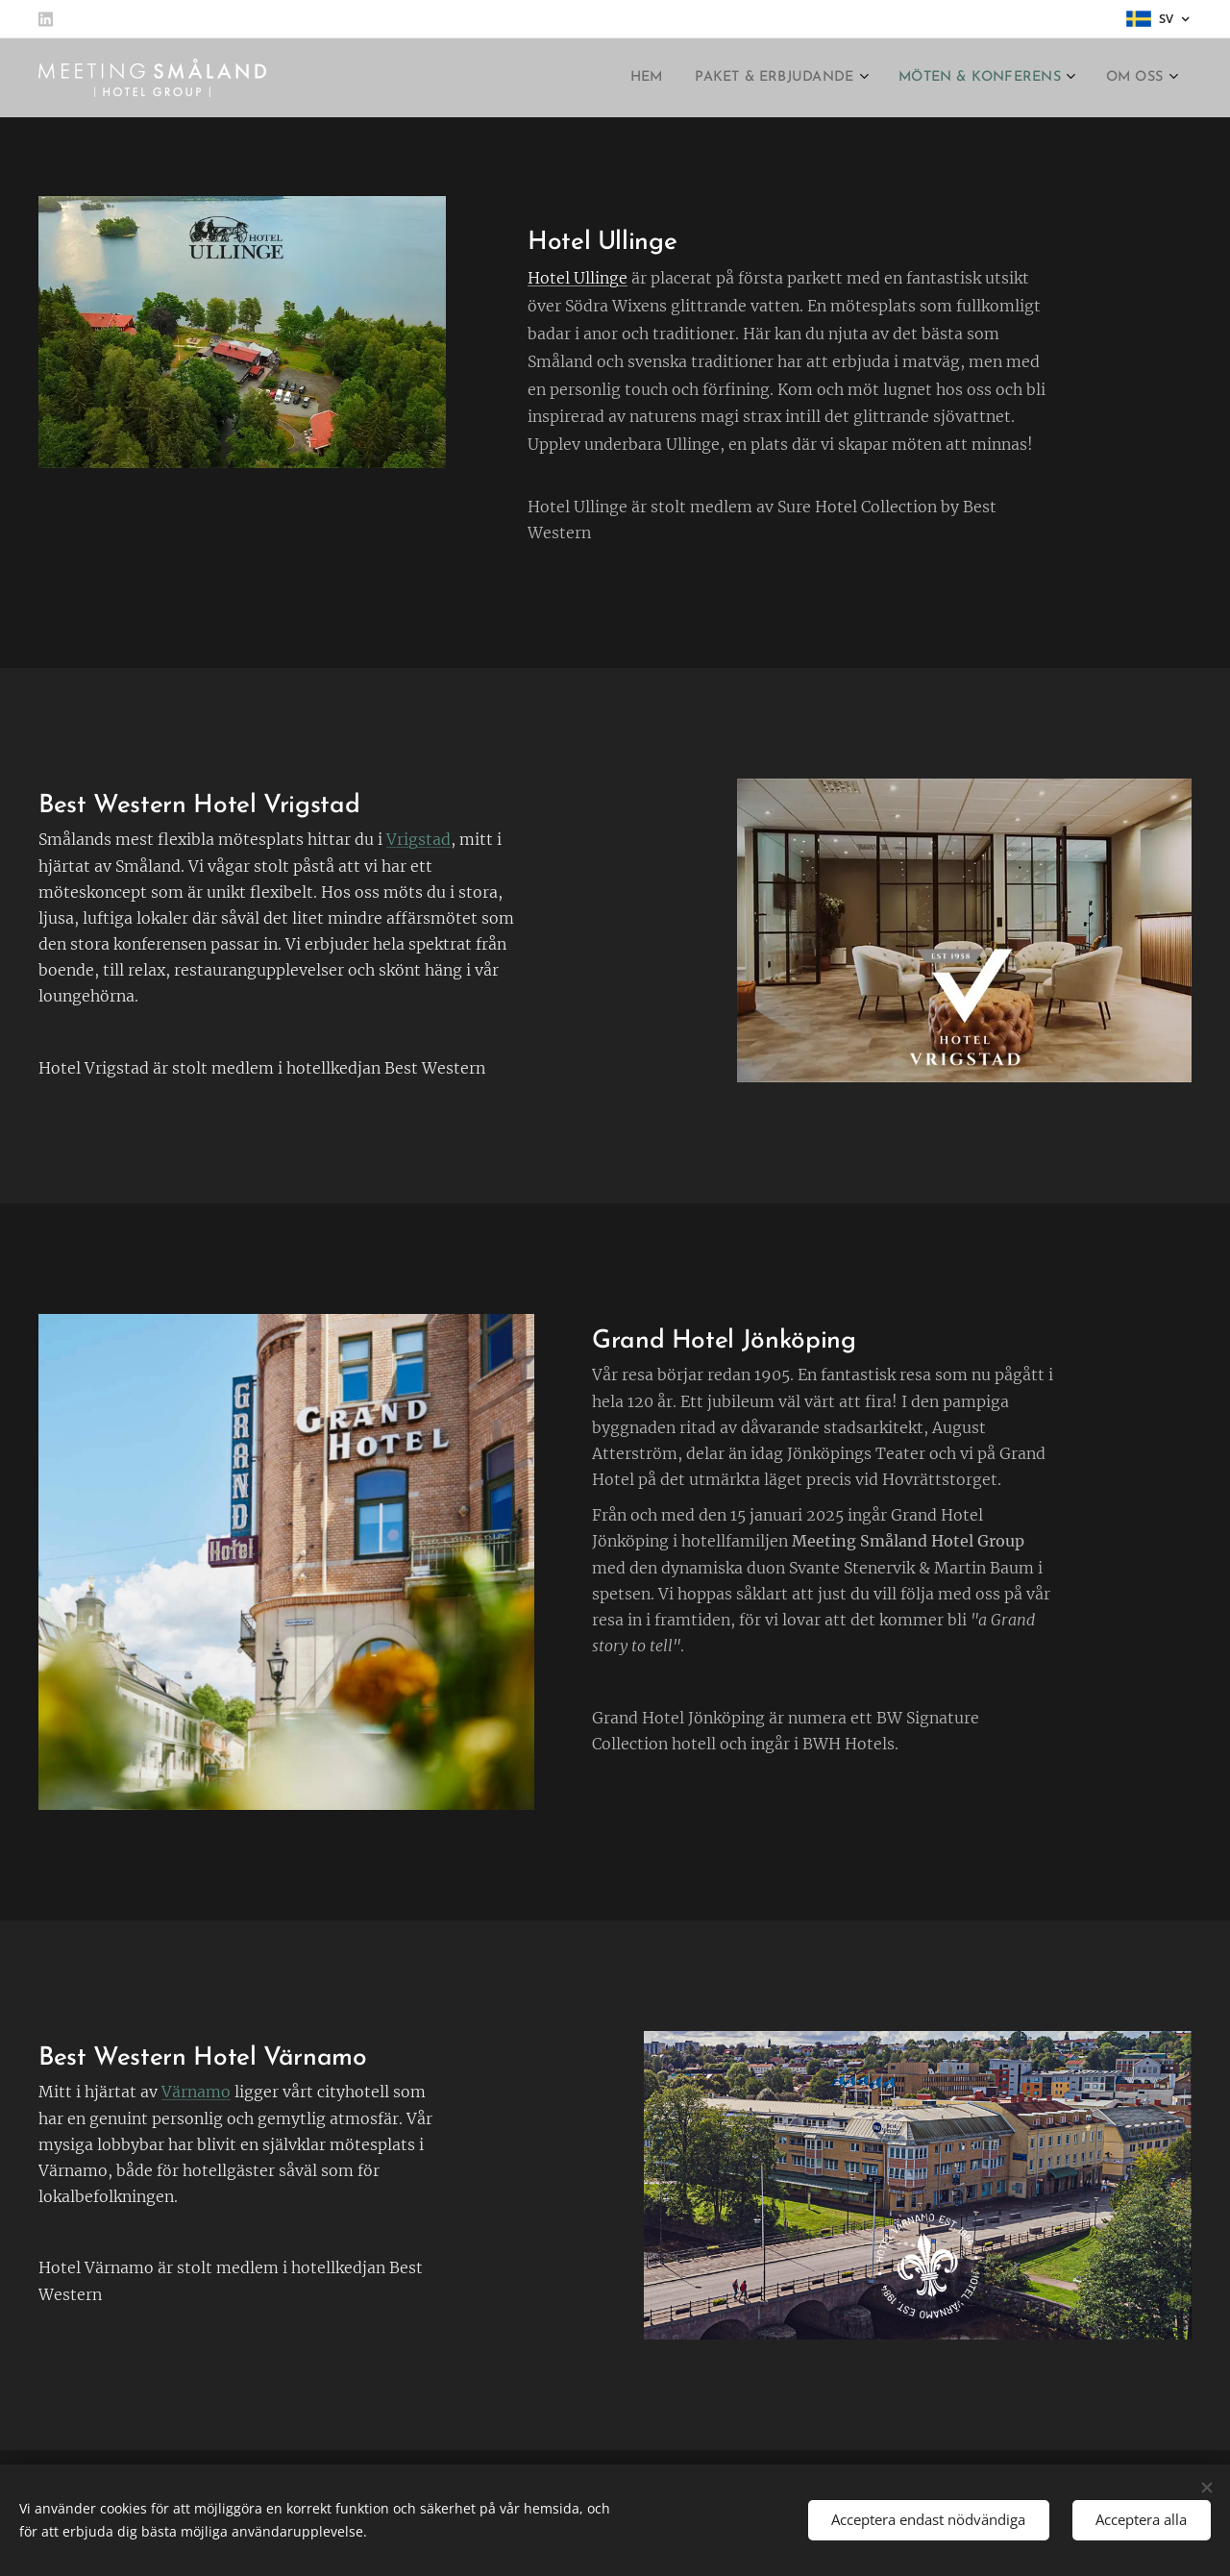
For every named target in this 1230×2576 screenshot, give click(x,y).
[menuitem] (601, 78)
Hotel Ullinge (577, 277)
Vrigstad (418, 840)
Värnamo (196, 2091)
